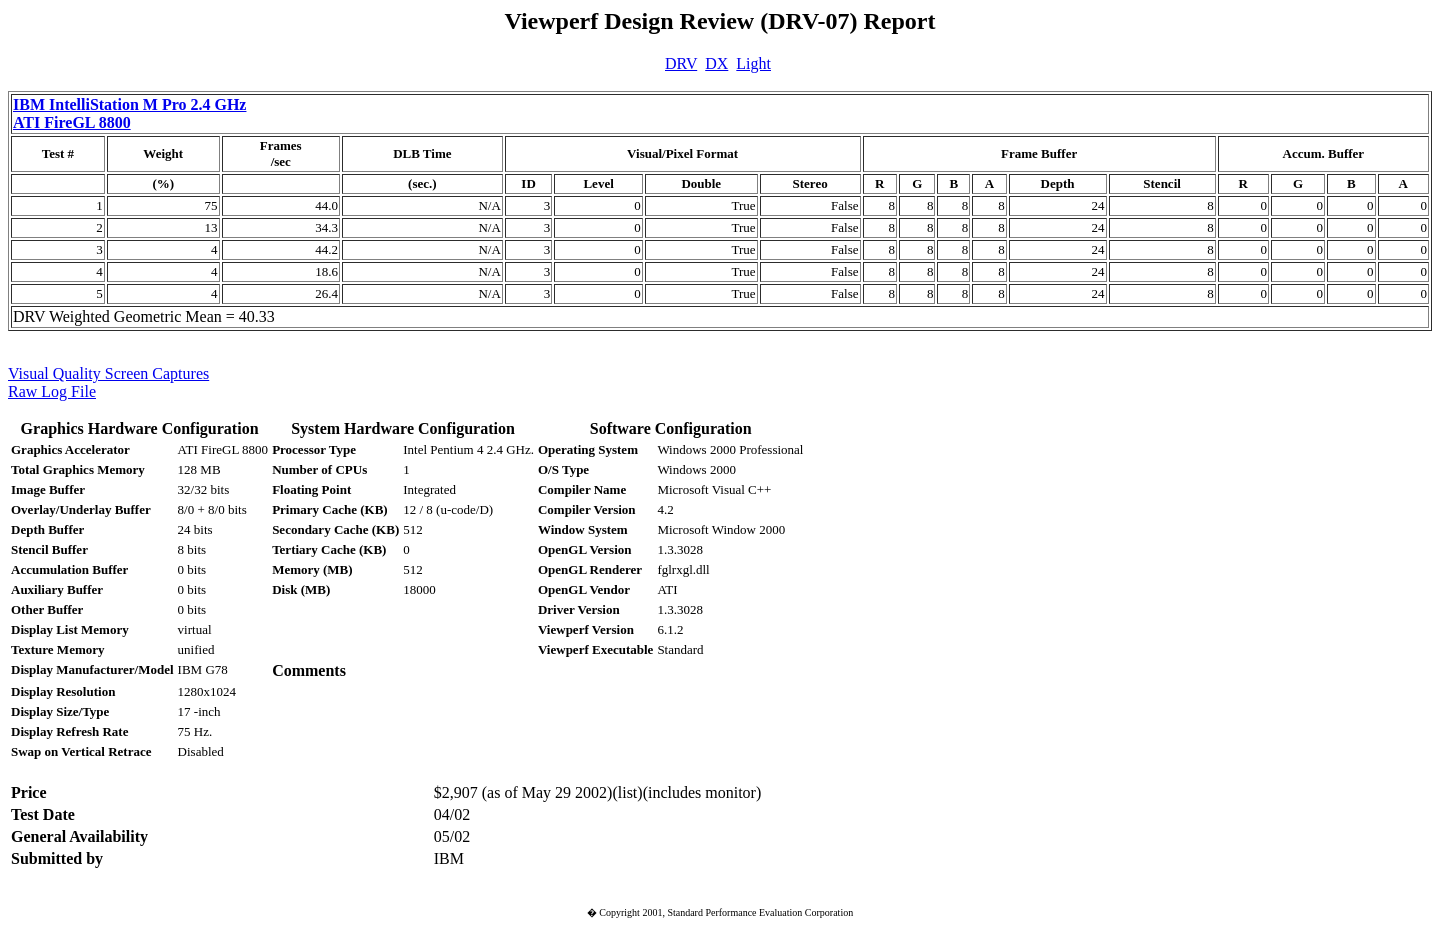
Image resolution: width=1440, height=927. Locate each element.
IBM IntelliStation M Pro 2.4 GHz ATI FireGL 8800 (129, 113)
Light (753, 63)
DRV (681, 63)
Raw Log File (52, 391)
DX (716, 63)
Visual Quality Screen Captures (108, 373)
